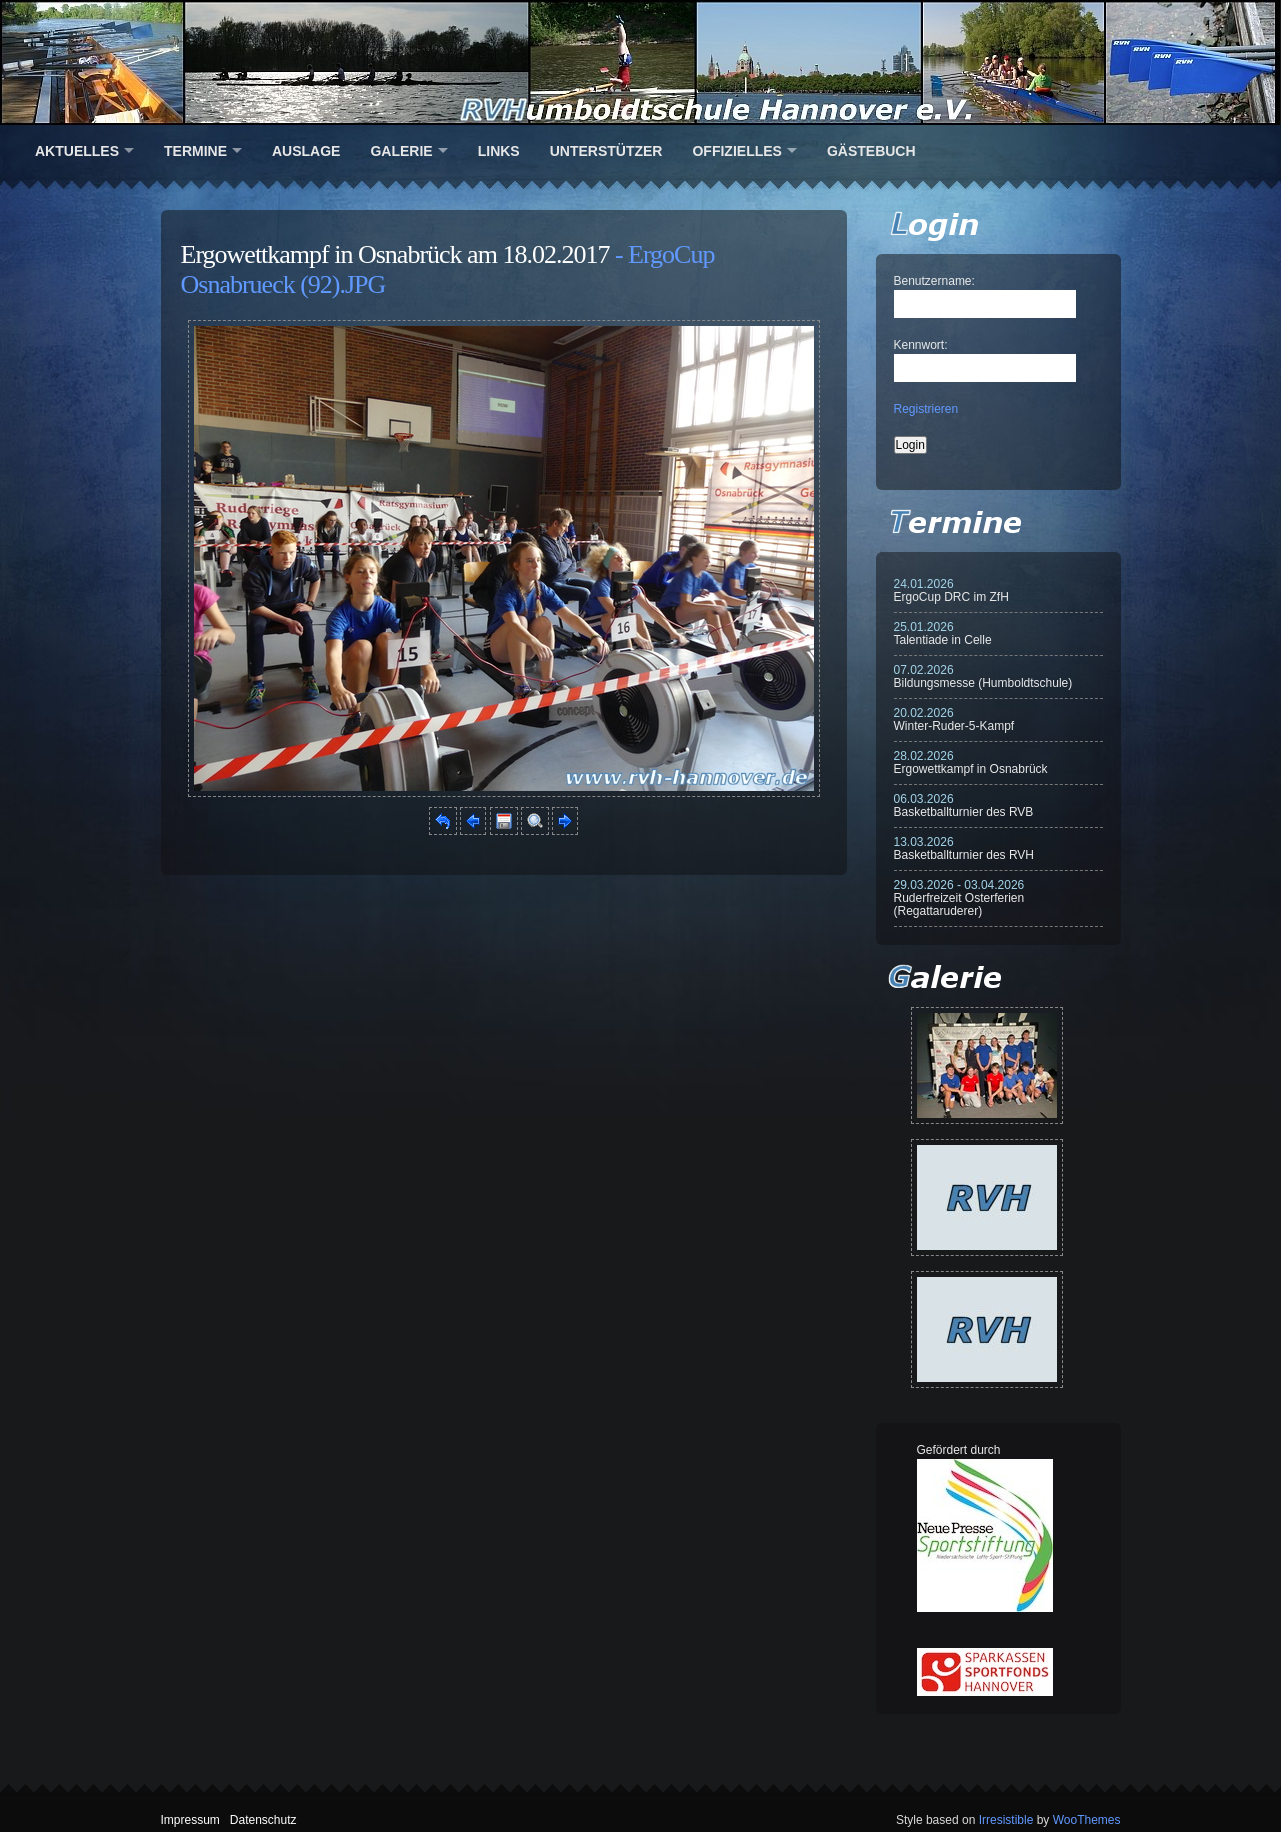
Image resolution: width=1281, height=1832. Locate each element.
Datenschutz (263, 1820)
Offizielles (736, 151)
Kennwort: (921, 345)
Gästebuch (871, 151)
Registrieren (926, 409)
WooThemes (1087, 1820)
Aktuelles (77, 151)
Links (499, 151)
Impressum (190, 1820)
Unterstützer (606, 151)
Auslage (306, 151)
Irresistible (1006, 1820)
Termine (195, 151)
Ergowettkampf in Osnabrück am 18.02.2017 (395, 254)
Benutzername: (934, 281)
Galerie (401, 151)
